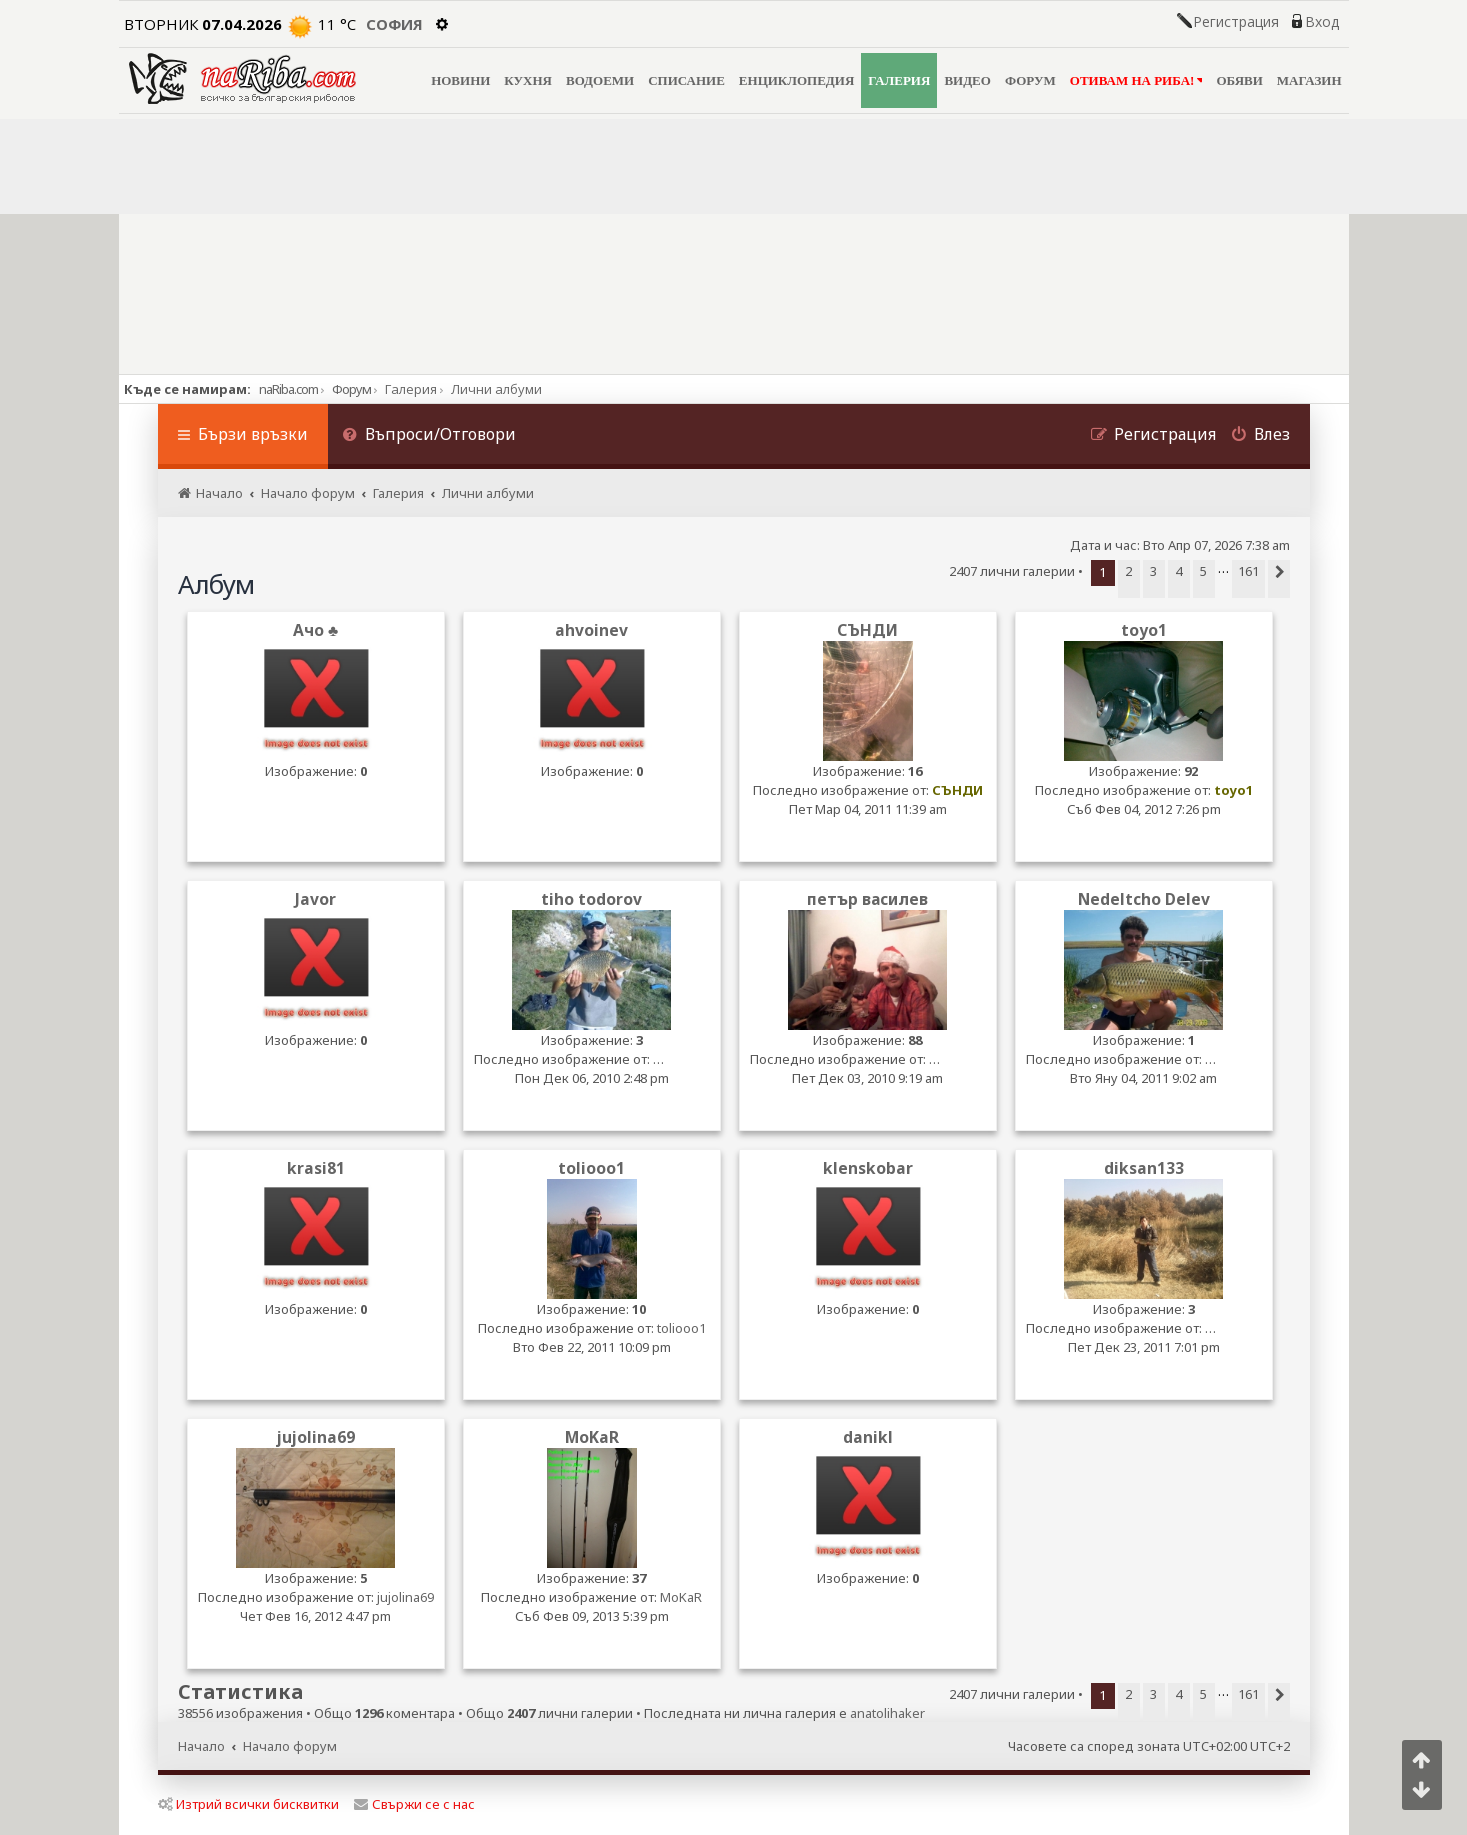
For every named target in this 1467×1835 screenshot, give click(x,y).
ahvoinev (591, 630)
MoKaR (592, 1437)
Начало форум (290, 1746)
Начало (201, 1746)
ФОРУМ (1030, 80)
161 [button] (1248, 571)
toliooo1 (591, 1168)
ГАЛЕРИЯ (899, 80)
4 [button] (1178, 571)
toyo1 (1144, 630)
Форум (351, 389)
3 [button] (1153, 571)
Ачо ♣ (315, 630)
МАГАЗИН (1309, 80)
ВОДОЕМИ (600, 80)
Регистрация (1236, 22)
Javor (315, 899)
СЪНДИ (867, 630)
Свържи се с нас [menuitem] (414, 1804)
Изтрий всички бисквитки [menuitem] (248, 1804)
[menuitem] (430, 436)
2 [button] (1128, 571)
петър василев (867, 899)
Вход (1322, 22)
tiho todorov (591, 899)
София (394, 24)
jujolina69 (316, 1437)
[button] (1279, 579)
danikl (868, 1437)
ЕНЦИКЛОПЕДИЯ (796, 80)
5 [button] (1203, 571)
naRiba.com (288, 389)
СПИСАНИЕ (686, 80)
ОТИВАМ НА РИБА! (1136, 80)
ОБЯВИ (1239, 80)
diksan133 (1144, 1168)
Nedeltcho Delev (1144, 899)
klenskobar (868, 1168)
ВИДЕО (967, 80)
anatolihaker (887, 1713)
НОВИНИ (460, 80)
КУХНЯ (528, 80)
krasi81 (316, 1168)
